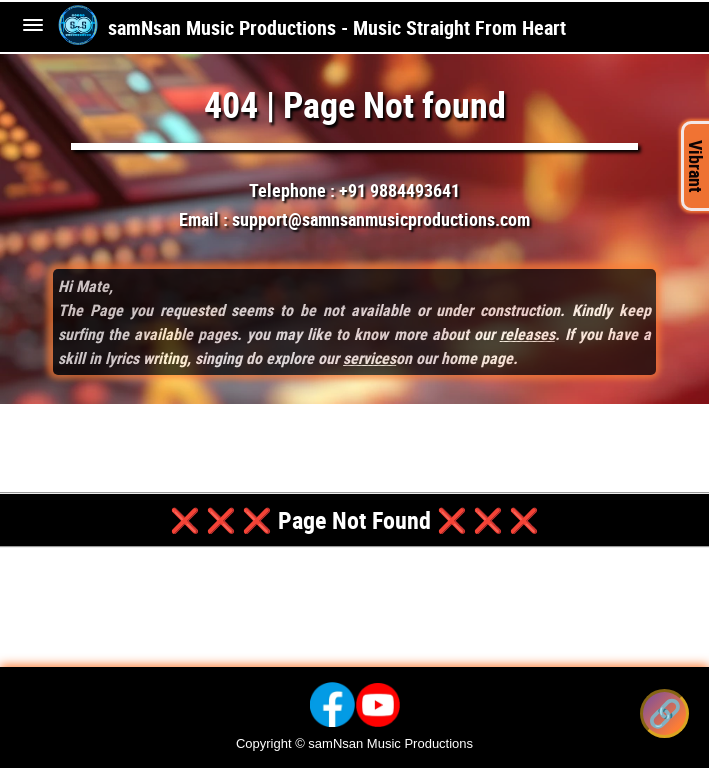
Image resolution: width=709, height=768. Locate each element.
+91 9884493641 (399, 190)
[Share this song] (664, 713)
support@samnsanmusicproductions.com (381, 219)
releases (527, 334)
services (369, 358)
